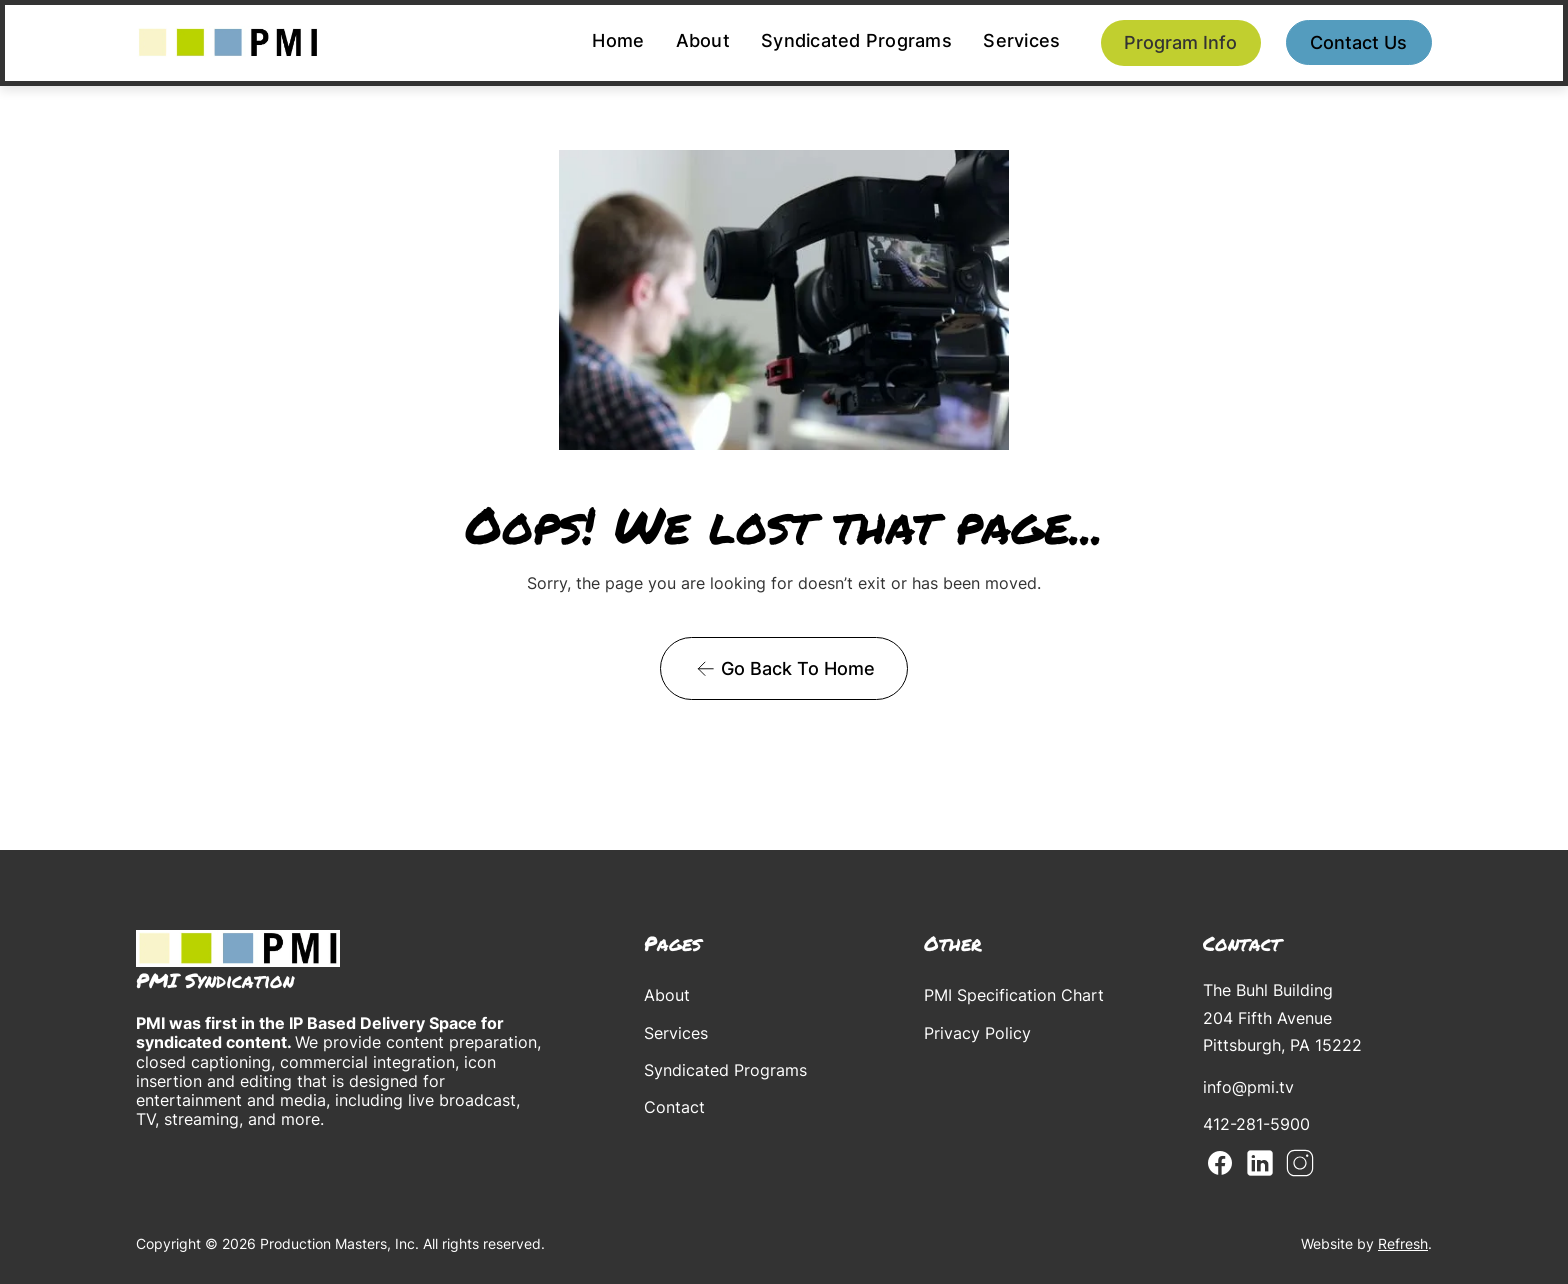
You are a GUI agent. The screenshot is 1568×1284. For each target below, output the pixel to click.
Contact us (1358, 42)
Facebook (1220, 1163)
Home (618, 40)
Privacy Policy (977, 1033)
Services (1021, 40)
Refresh (1403, 1243)
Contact (674, 1107)
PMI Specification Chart (1014, 995)
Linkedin (1260, 1163)
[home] (228, 42)
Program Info (1180, 42)
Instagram (1300, 1163)
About (703, 40)
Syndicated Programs (856, 40)
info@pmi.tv (1248, 1087)
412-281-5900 (1256, 1124)
